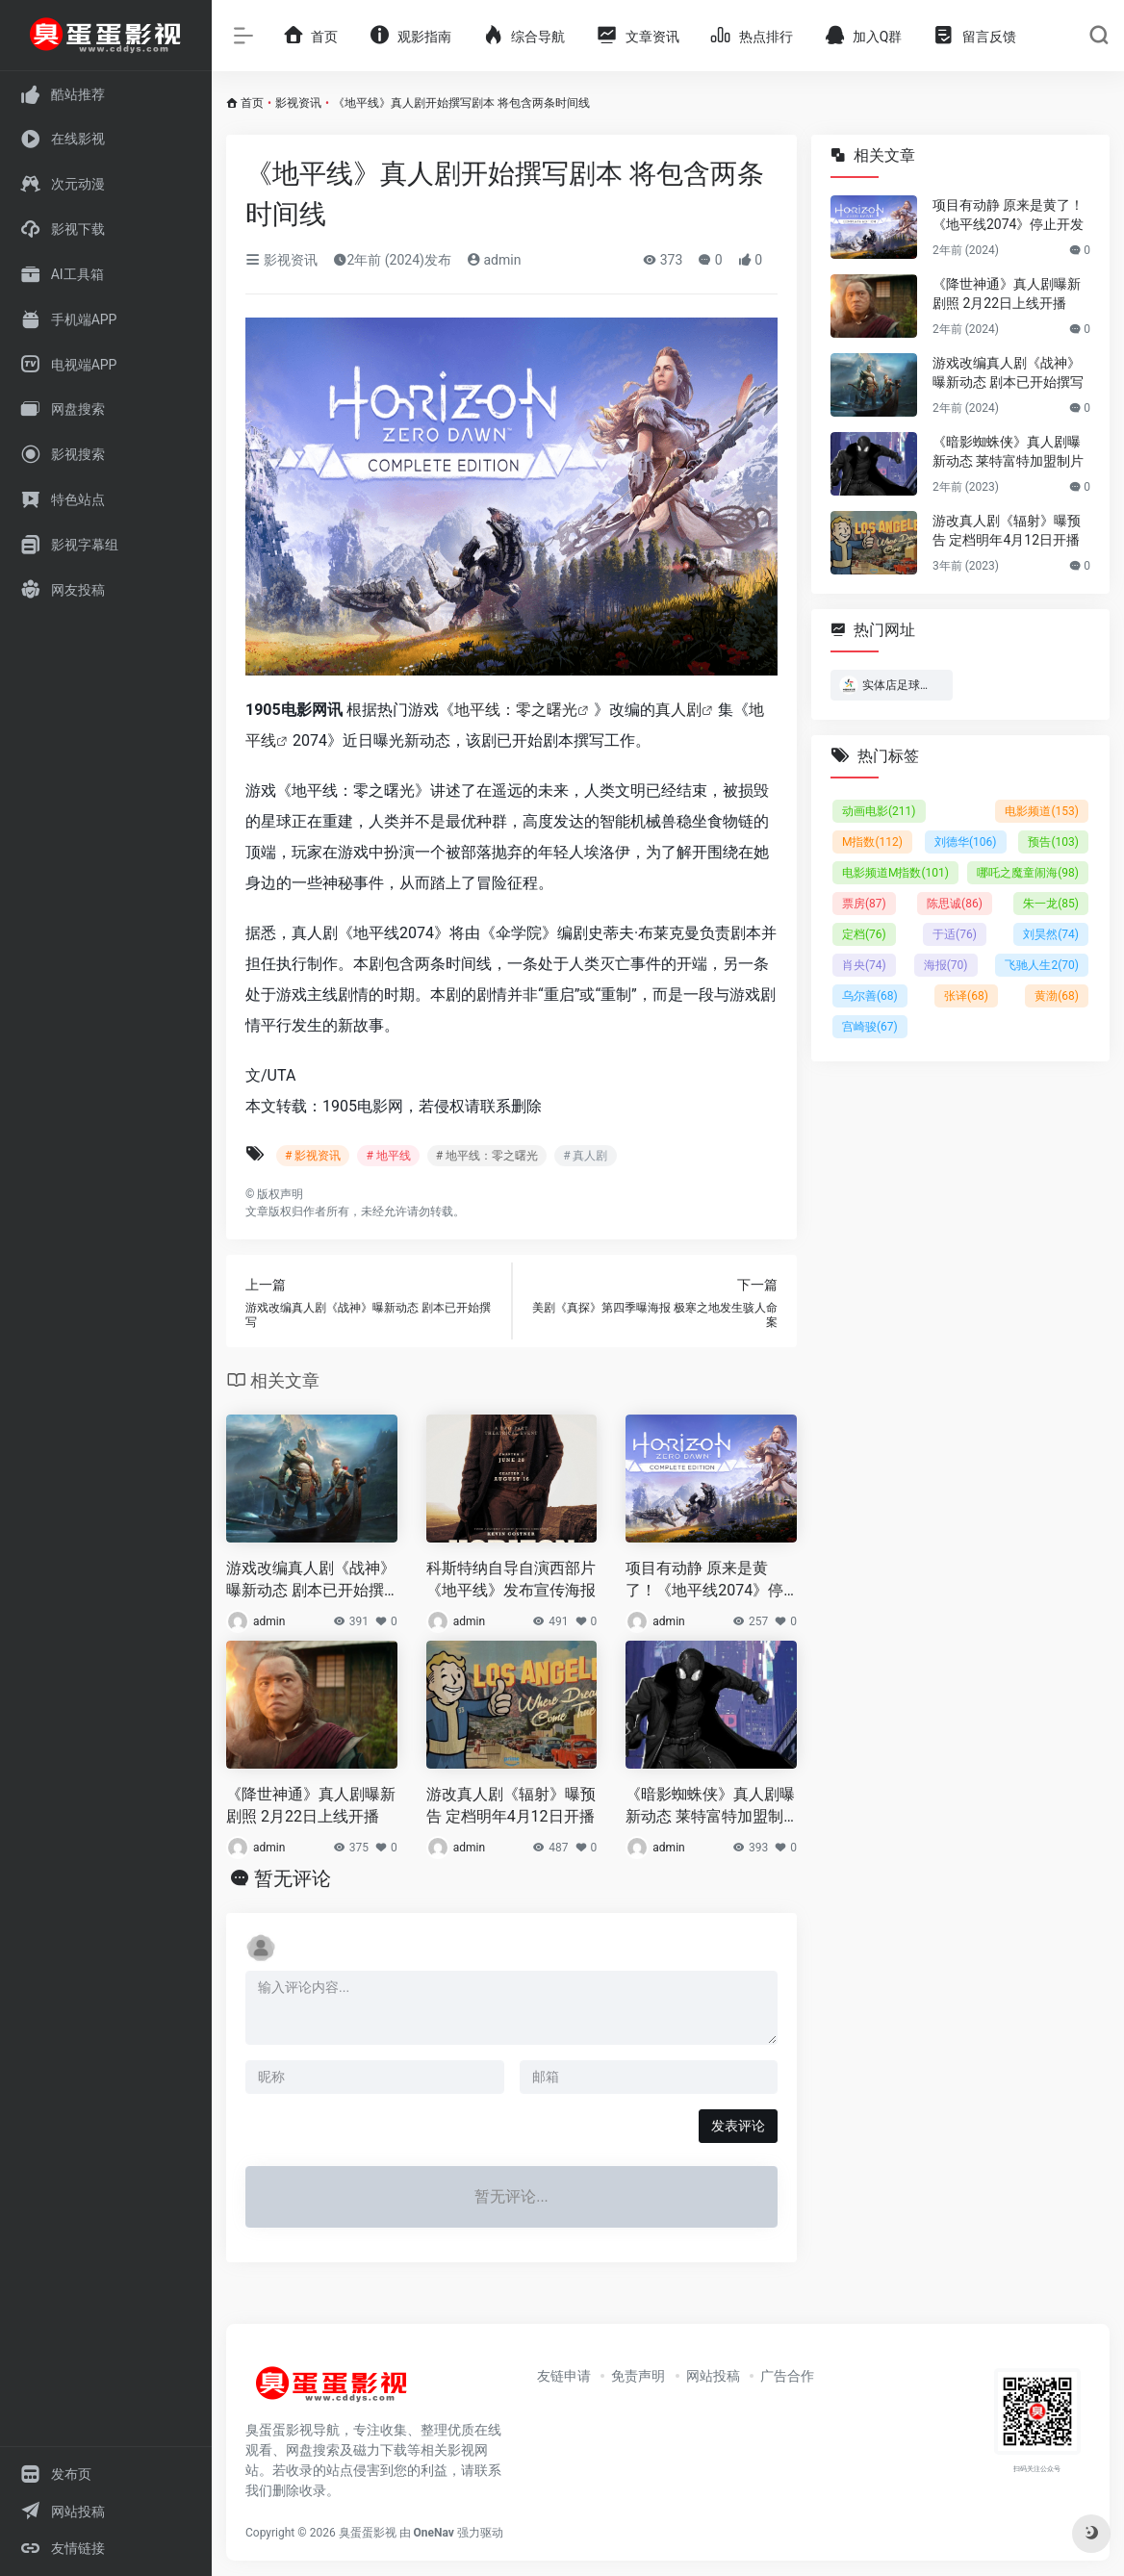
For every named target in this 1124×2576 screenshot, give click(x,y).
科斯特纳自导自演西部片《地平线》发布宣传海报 (511, 1579)
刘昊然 (1051, 934)
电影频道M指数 (895, 873)
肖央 (864, 965)
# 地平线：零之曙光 (487, 1155)
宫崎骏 (870, 1026)
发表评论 (738, 2125)
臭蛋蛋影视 (367, 2532)
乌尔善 (870, 996)
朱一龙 (1051, 903)
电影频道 (1042, 811)
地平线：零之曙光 (515, 710)
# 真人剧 (585, 1155)
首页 (252, 103)
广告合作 (787, 2376)
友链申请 (564, 2376)
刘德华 (965, 842)
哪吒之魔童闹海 (1028, 873)
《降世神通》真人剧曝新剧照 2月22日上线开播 (311, 1805)
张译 (966, 996)
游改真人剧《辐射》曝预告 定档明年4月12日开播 (511, 1805)
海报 (946, 965)
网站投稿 (713, 2376)
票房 (864, 903)
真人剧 (678, 710)
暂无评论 (292, 1878)
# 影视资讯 (313, 1155)
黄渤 (1057, 996)
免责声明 (638, 2376)
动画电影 (879, 811)
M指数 (872, 842)
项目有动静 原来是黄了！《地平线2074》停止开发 (704, 1580)
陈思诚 (955, 903)
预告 (1053, 842)
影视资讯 (298, 103)
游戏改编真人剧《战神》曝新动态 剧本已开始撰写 (311, 1580)
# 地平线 (388, 1155)
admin (494, 260)
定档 (864, 934)
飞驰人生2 (1042, 965)
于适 (954, 934)
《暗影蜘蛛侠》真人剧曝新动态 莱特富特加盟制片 (710, 1806)
